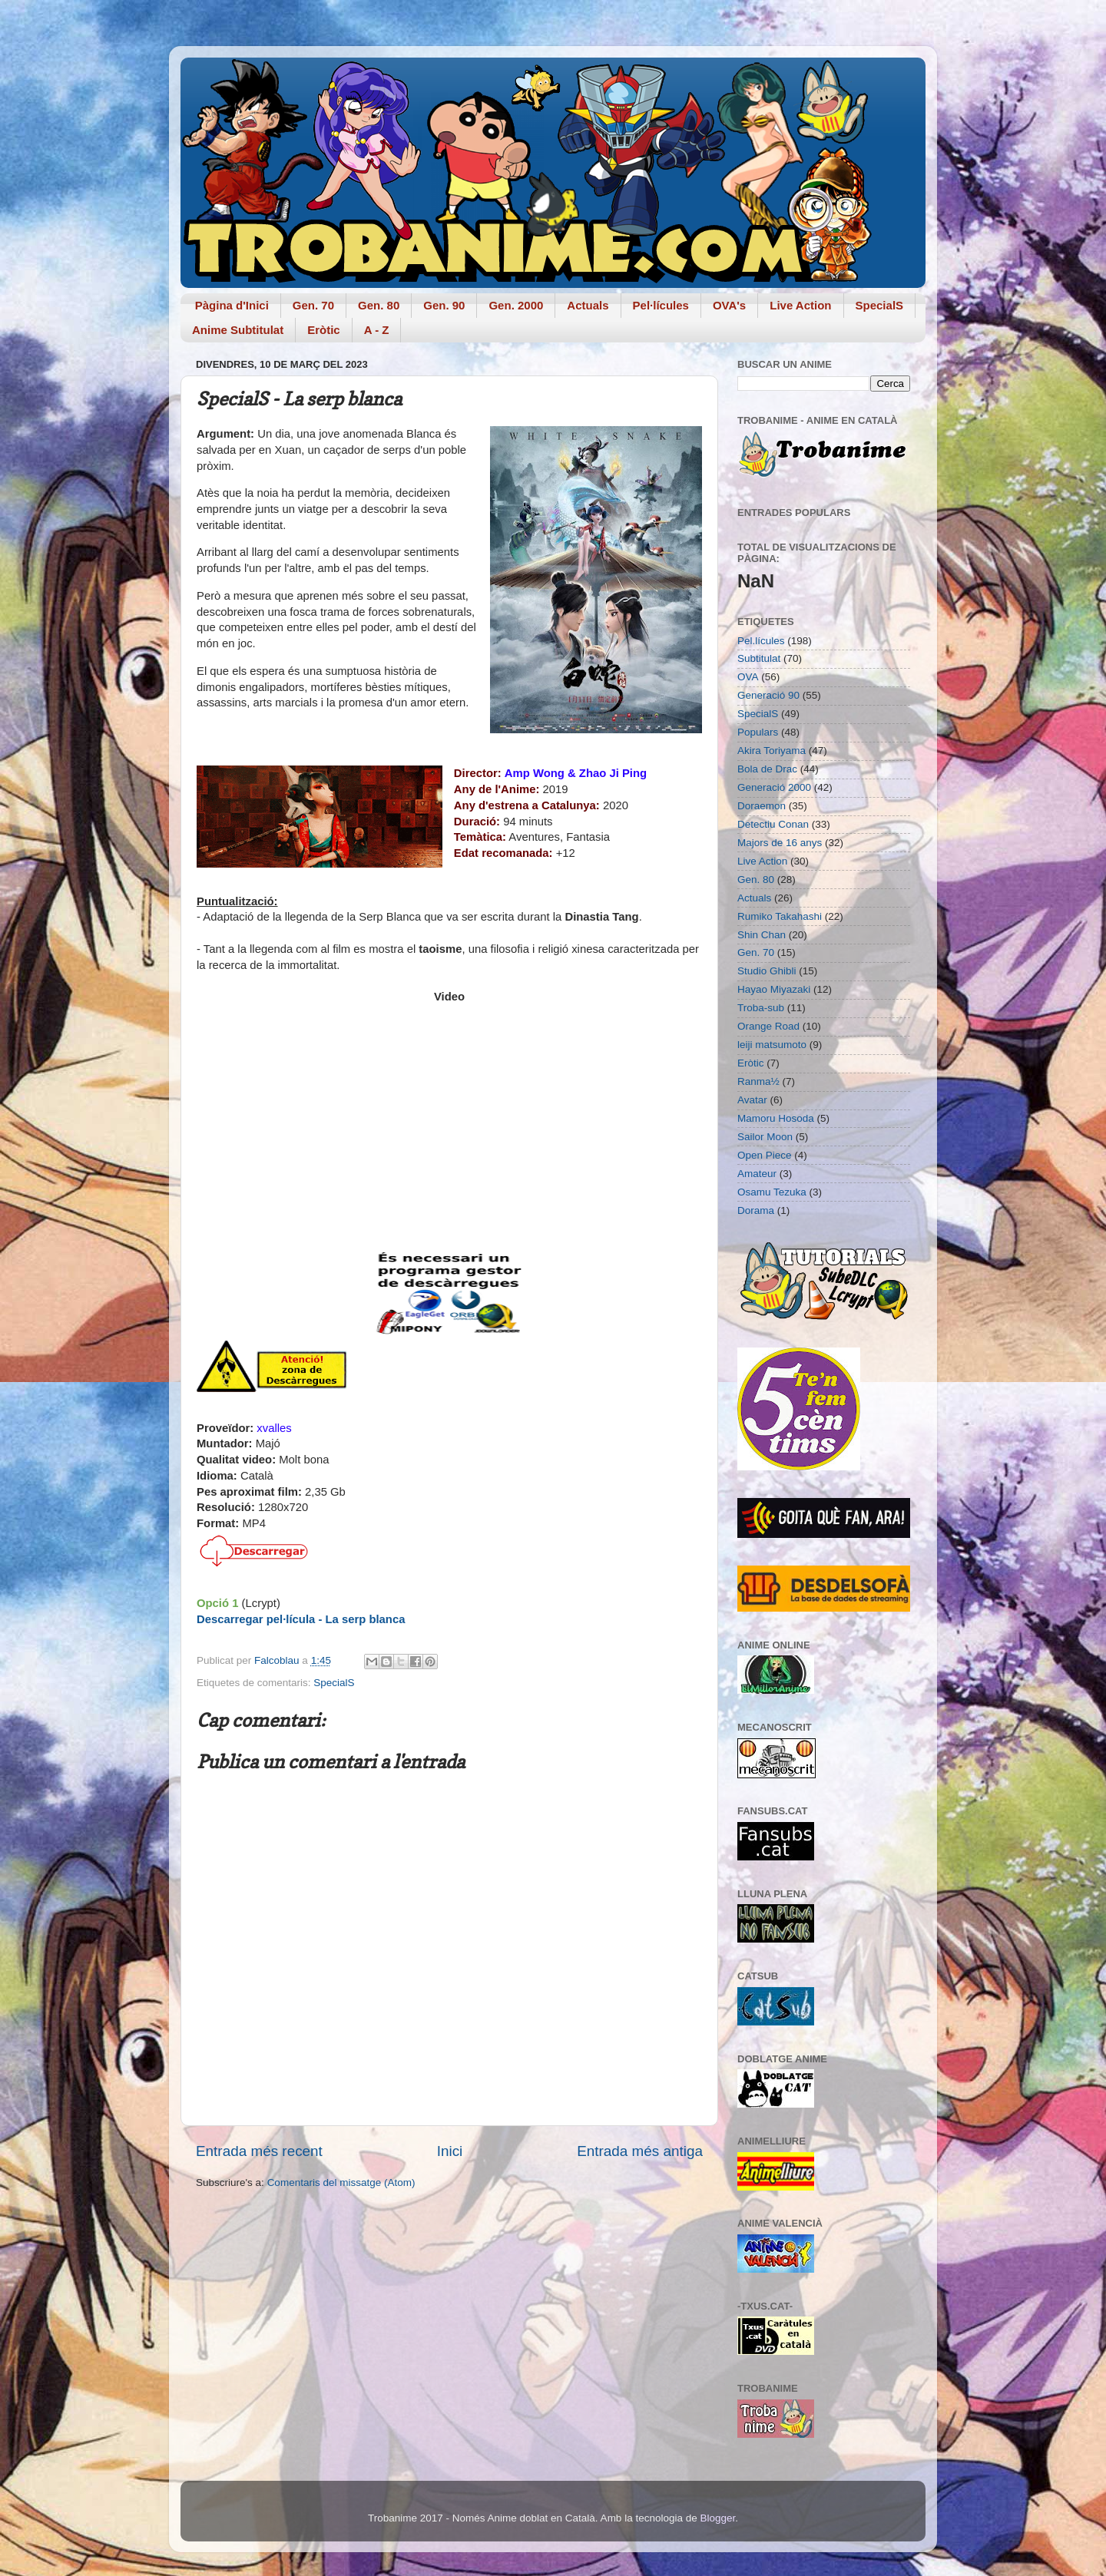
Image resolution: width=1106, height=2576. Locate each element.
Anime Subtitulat (237, 329)
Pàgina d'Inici (232, 305)
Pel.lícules (761, 640)
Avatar (752, 1100)
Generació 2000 (774, 787)
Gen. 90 (444, 305)
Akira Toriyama (771, 750)
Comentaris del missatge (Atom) (341, 2182)
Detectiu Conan (773, 824)
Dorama (755, 1210)
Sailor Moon (765, 1137)
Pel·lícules (661, 305)
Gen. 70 (313, 305)
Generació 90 (768, 695)
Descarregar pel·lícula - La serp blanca (301, 1619)
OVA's (729, 305)
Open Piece (764, 1155)
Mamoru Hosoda (775, 1118)
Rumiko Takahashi (779, 916)
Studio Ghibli (766, 971)
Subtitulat (758, 658)
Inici (450, 2151)
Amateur (757, 1173)
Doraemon (761, 806)
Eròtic (323, 329)
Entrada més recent (259, 2151)
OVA (748, 677)
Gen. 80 (378, 305)
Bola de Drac (767, 769)
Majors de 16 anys (779, 842)
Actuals (587, 305)
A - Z (376, 329)
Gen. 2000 (515, 305)
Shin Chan (761, 935)
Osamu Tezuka (771, 1192)
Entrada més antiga (640, 2151)
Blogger (717, 2518)
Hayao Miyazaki (773, 989)
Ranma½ (758, 1081)
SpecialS (880, 305)
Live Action (800, 305)
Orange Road (768, 1026)
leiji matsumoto (771, 1044)
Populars (757, 732)
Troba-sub (760, 1008)
